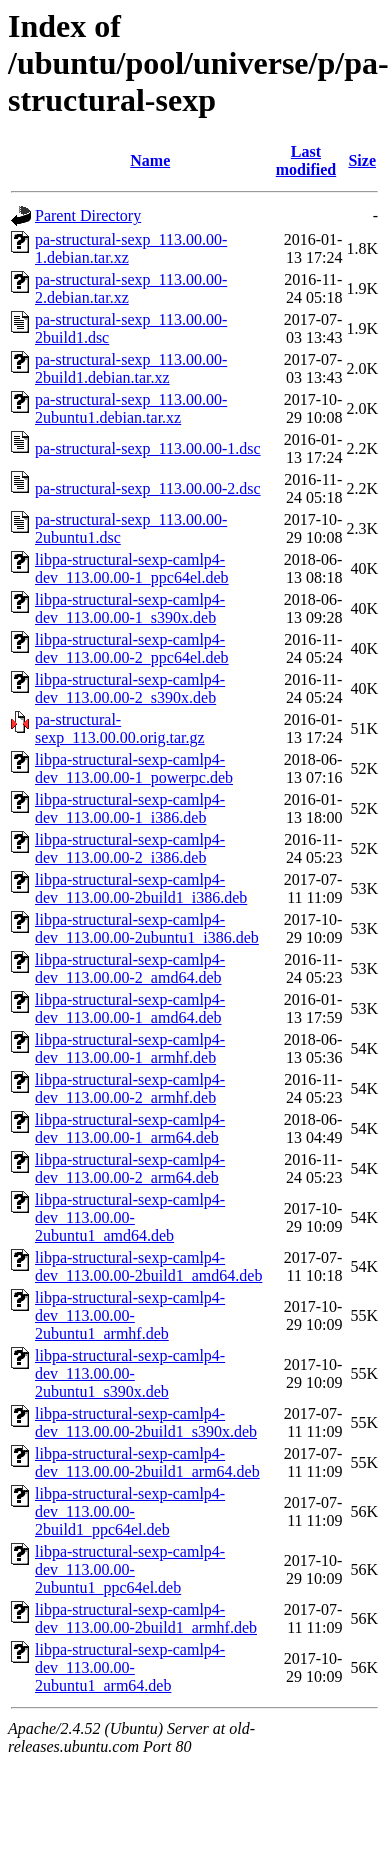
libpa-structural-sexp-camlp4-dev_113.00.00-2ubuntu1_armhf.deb (130, 1315)
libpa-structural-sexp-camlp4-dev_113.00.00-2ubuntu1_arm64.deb (130, 1667)
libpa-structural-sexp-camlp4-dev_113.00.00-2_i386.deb (130, 848)
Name (150, 160)
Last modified (306, 160)
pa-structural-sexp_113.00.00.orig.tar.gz (120, 728)
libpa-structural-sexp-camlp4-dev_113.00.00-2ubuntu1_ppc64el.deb (130, 1569)
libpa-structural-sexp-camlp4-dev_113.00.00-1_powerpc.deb (134, 768)
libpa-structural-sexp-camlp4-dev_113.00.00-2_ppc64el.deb (132, 648)
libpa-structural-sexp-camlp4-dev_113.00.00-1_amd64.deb (130, 1008)
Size (362, 160)
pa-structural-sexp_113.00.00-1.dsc (148, 448)
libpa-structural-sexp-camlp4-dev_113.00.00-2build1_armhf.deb (146, 1618)
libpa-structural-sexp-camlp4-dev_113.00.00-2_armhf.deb (130, 1088)
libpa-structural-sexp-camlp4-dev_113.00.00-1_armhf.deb (130, 1048)
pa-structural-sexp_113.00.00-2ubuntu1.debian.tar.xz (131, 408)
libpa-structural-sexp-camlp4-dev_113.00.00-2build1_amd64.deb (148, 1266)
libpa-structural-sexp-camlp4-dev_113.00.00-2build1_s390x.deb (146, 1422)
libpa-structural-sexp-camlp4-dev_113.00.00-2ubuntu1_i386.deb (147, 928)
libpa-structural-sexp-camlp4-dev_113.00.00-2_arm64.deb (130, 1168)
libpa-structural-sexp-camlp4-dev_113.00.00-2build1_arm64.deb (147, 1462)
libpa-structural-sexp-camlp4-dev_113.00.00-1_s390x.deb (130, 608)
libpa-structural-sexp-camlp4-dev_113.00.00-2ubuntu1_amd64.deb (130, 1217)
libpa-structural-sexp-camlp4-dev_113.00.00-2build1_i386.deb (141, 888)
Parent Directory (88, 215)
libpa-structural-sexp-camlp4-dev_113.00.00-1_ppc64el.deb (132, 568)
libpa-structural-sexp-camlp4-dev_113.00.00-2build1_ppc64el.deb (130, 1511)
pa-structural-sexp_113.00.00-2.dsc (148, 488)
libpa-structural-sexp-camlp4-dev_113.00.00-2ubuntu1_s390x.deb (130, 1373)
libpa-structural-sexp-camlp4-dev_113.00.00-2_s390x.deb (130, 688)
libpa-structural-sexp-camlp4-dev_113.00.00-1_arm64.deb (130, 1128)
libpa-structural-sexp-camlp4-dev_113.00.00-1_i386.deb (130, 808)
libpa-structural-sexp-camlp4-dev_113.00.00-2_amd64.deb (130, 968)
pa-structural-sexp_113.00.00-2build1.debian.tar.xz (131, 368)
